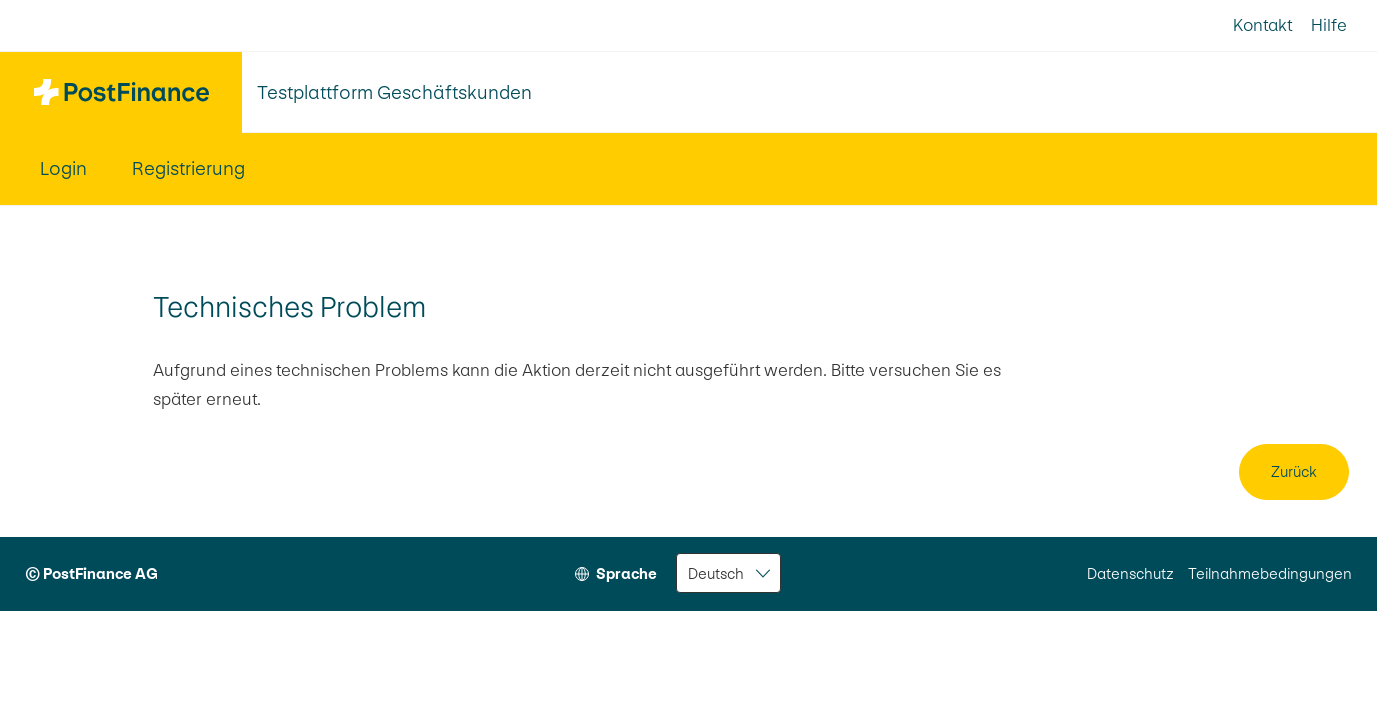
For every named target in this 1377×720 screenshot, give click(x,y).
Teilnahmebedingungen (1270, 573)
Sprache (626, 573)
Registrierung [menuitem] (188, 168)
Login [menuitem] (63, 168)
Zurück (1294, 471)
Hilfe (1329, 25)
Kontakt (1262, 25)
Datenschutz (1130, 573)
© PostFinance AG (91, 573)
